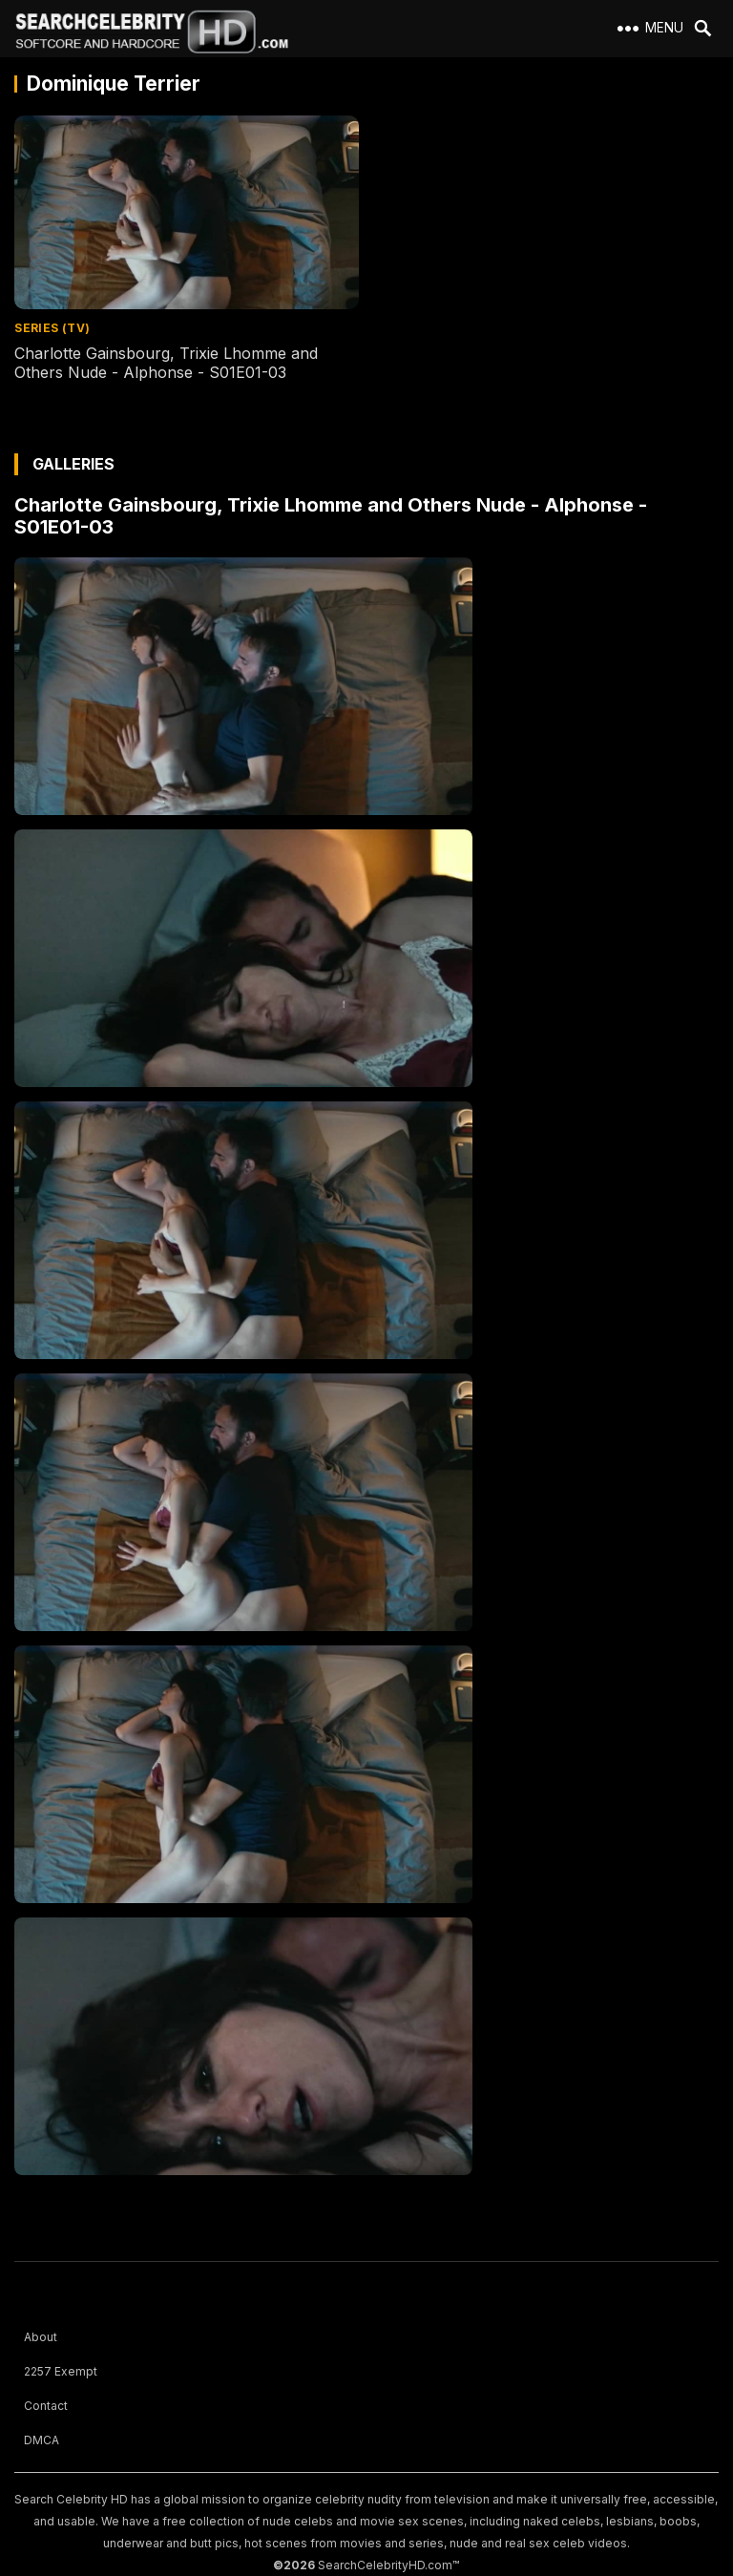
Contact (46, 2405)
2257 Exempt (60, 2371)
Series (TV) (52, 328)
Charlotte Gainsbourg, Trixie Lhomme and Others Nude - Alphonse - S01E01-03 (166, 363)
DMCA (41, 2440)
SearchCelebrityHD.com (385, 2565)
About (40, 2337)
